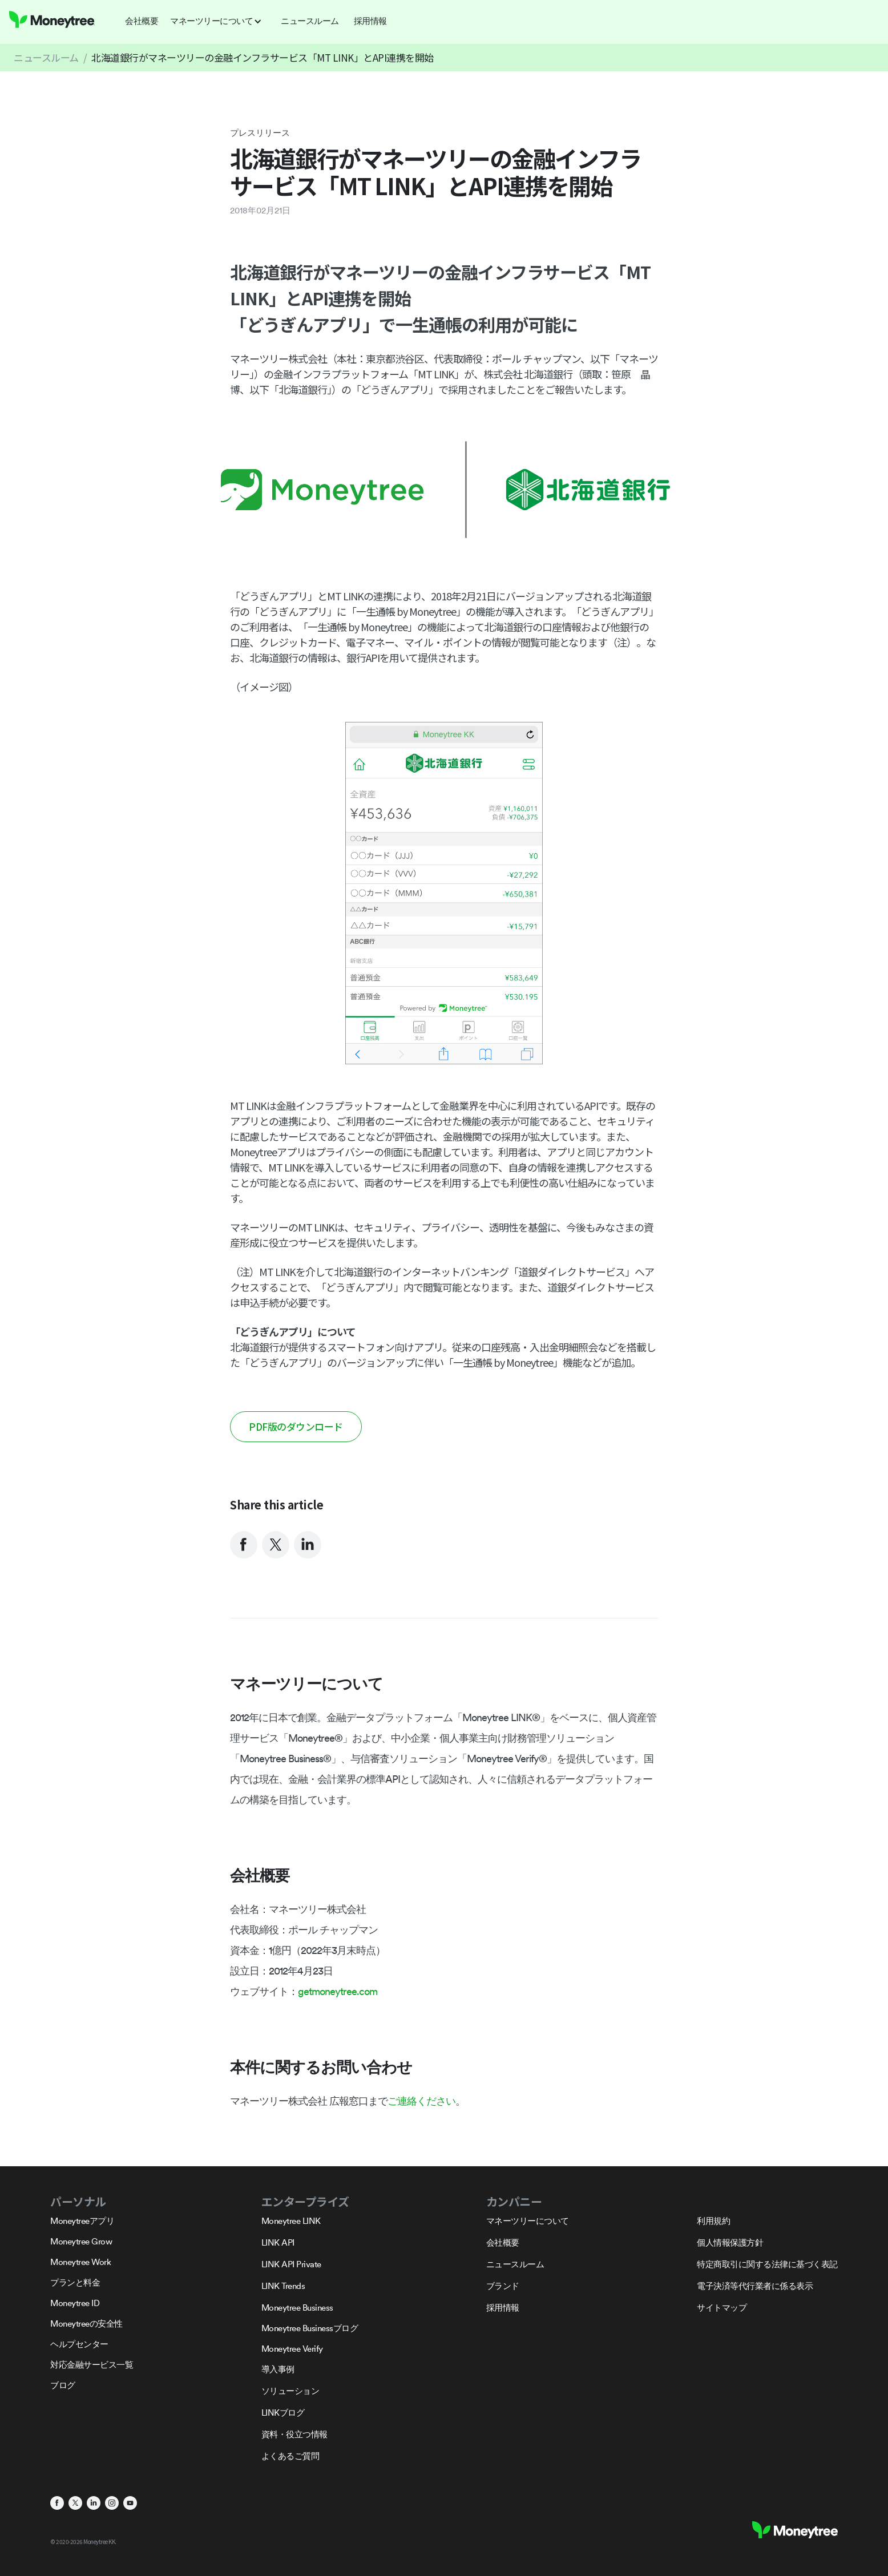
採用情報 (502, 2307)
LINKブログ (283, 2412)
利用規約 (713, 2220)
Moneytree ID (74, 2303)
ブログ (62, 2385)
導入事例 (277, 2369)
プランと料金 (75, 2282)
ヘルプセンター (79, 2344)
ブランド (502, 2285)
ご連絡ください (421, 2100)
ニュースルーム (46, 57)
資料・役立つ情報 (294, 2434)
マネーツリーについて (527, 2220)
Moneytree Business (297, 2307)
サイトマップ (721, 2307)
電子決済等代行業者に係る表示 (755, 2285)
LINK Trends (283, 2285)
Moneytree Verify (292, 2348)
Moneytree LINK (291, 2220)
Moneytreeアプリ (82, 2220)
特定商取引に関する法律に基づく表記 (767, 2264)
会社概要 (502, 2242)
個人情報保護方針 (730, 2242)
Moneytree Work (80, 2261)
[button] (219, 21)
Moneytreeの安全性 (86, 2323)
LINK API (277, 2242)
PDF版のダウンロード (296, 1426)
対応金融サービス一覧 (91, 2364)
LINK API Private (291, 2264)
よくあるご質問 (290, 2455)
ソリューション (290, 2390)
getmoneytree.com (337, 1991)
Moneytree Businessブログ (309, 2328)
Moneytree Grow (81, 2241)
